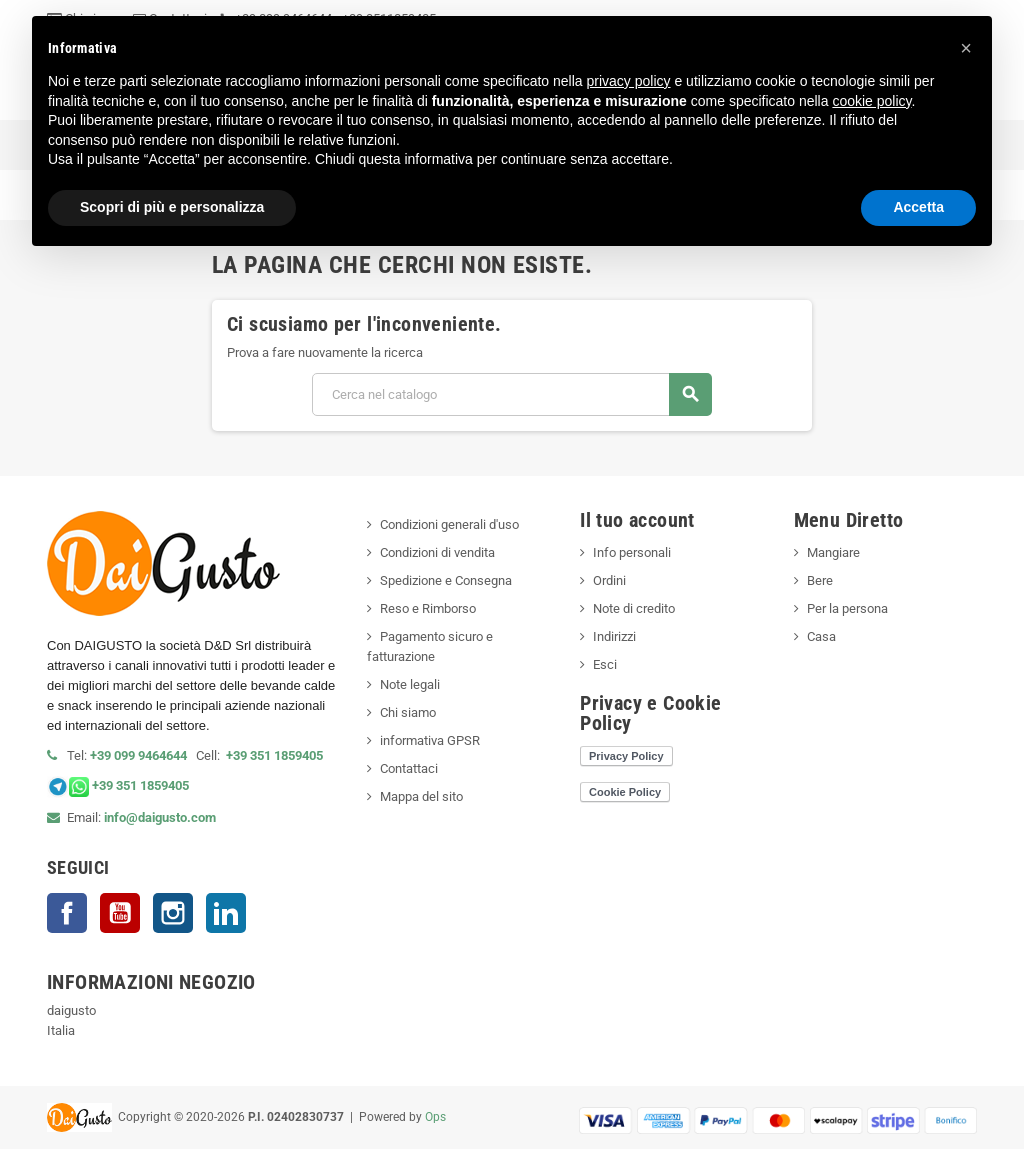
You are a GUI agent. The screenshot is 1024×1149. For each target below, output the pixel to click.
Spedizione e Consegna (446, 580)
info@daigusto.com (160, 817)
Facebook (67, 913)
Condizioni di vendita (437, 552)
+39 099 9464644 (143, 755)
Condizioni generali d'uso (449, 524)
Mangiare (833, 552)
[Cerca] (511, 394)
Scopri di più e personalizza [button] (172, 207)
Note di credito (634, 608)
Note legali (410, 684)
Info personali (632, 552)
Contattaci (409, 768)
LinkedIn (226, 913)
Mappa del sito (421, 796)
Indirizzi (614, 636)
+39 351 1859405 (274, 755)
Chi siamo (408, 712)
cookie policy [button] (871, 101)
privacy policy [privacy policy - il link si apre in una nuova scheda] (629, 81)
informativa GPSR (430, 740)
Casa (821, 636)
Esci (605, 664)
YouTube (120, 913)
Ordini (609, 580)
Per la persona (847, 608)
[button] (966, 48)
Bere (820, 580)
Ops (435, 1117)
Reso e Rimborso (428, 608)
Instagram (173, 913)
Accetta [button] (918, 207)
